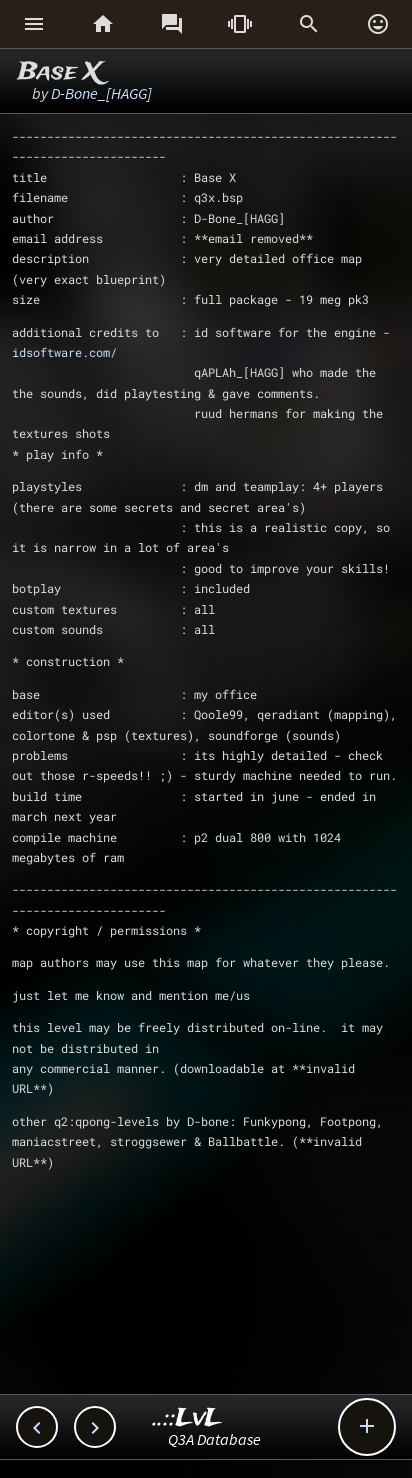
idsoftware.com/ (64, 352)
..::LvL (187, 1418)
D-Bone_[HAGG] (101, 93)
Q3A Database (214, 1439)
